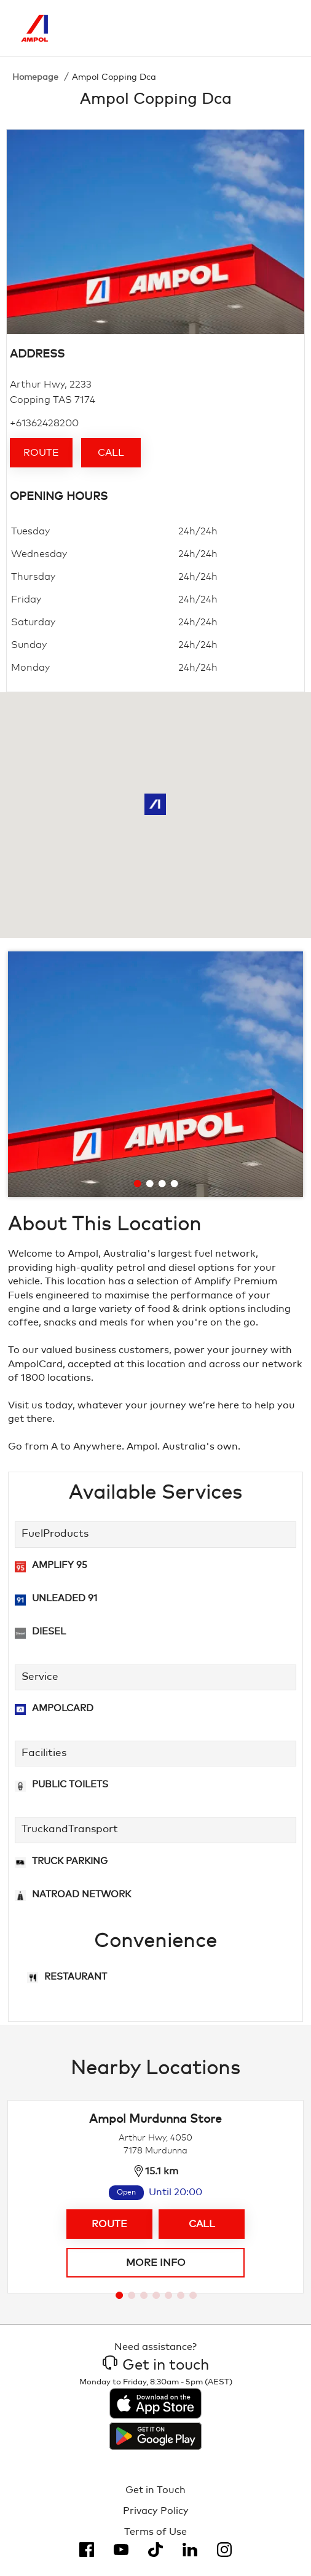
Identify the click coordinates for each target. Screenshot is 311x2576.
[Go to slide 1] (137, 1183)
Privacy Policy (156, 2511)
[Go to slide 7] (193, 2295)
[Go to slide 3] (162, 1183)
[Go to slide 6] (180, 2295)
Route (41, 453)
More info (156, 2263)
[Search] (229, 28)
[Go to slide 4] (174, 1183)
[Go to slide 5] (168, 2295)
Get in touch (156, 2365)
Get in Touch (155, 2490)
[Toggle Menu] (281, 28)
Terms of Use (155, 2532)
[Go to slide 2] (150, 1183)
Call (111, 453)
